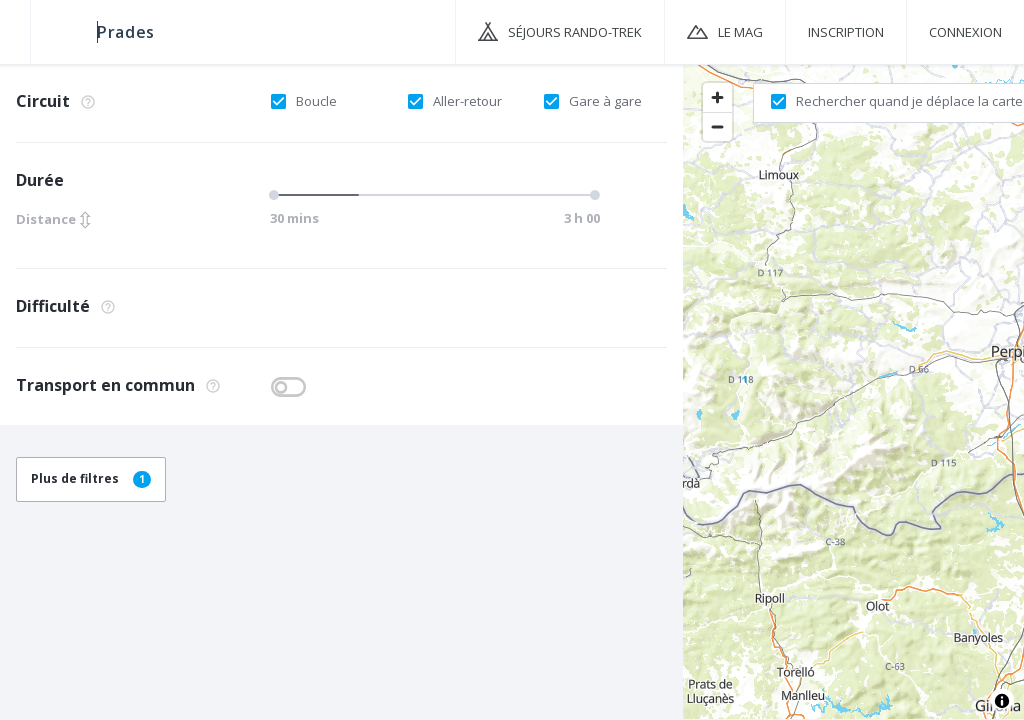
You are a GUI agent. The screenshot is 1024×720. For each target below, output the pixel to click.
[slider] (277, 195)
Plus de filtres (91, 478)
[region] (853, 391)
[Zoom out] (717, 126)
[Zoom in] (717, 97)
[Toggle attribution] (1002, 701)
